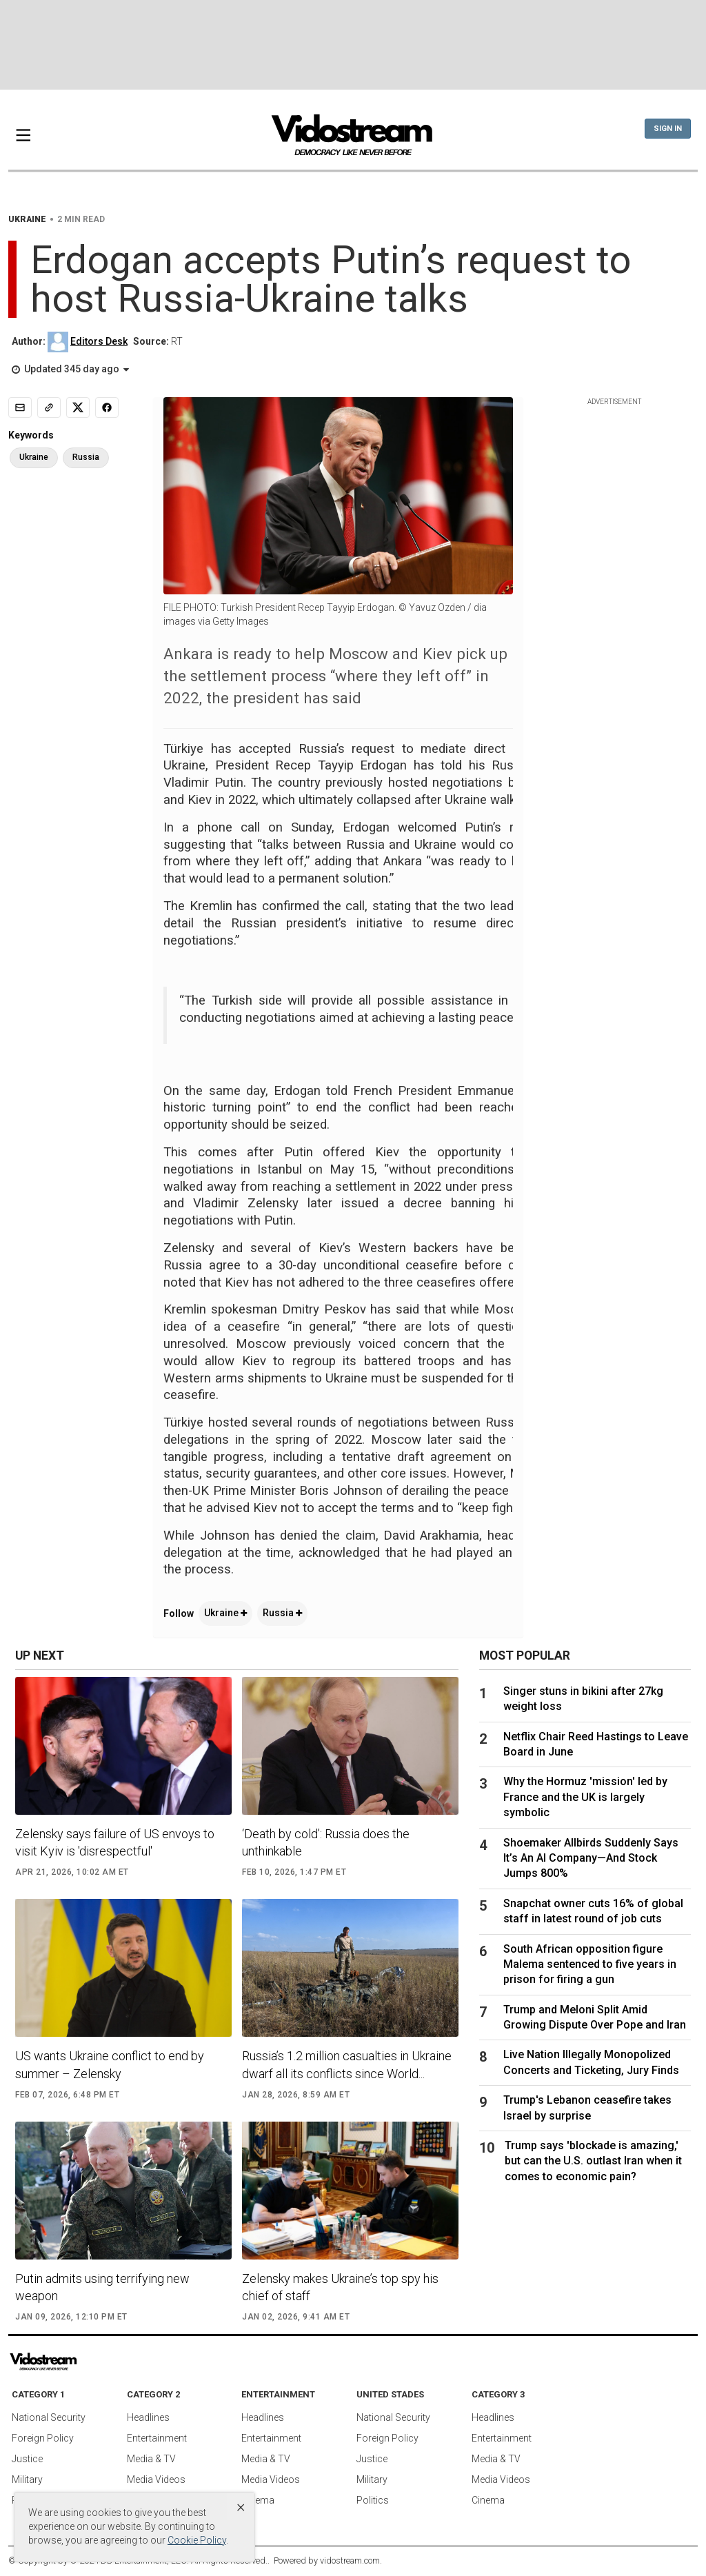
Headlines (148, 2417)
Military (27, 2479)
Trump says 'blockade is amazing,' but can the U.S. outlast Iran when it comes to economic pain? (593, 2161)
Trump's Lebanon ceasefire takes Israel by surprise (587, 2107)
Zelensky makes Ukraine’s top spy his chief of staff (340, 2287)
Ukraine (225, 1612)
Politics (372, 2500)
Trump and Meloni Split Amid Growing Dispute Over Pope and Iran (594, 2017)
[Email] (20, 407)
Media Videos (156, 2479)
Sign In (668, 128)
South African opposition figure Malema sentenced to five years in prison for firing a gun (589, 1964)
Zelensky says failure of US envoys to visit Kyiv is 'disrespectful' (114, 1842)
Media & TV (151, 2458)
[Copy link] (49, 407)
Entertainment (157, 2438)
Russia (282, 1612)
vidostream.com (350, 2560)
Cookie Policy (197, 2540)
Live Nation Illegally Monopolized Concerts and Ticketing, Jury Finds (591, 2062)
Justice (27, 2458)
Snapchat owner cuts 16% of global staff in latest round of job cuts (593, 1911)
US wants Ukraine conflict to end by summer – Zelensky (109, 2064)
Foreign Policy (43, 2438)
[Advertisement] (353, 45)
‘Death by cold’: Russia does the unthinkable (326, 1842)
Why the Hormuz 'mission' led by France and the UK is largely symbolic (585, 1797)
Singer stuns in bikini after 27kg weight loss (583, 1698)
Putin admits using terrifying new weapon (102, 2287)
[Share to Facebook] (107, 407)
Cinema (257, 2500)
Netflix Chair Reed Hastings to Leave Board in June (595, 1744)
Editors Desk (99, 341)
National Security (48, 2417)
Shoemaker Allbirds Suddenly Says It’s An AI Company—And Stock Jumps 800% (590, 1858)
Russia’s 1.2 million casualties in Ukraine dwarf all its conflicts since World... (347, 2064)
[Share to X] (78, 407)
